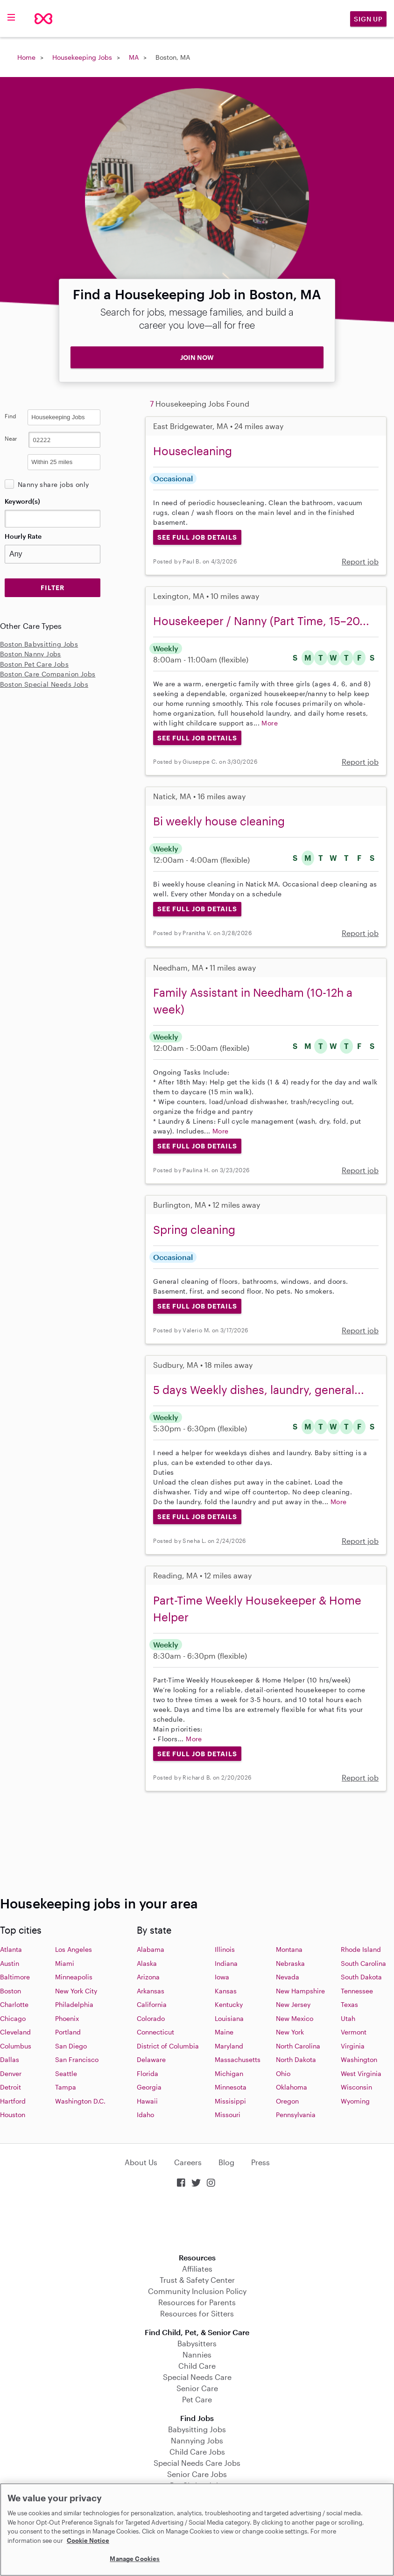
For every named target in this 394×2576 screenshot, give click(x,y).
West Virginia (361, 2073)
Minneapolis (73, 1977)
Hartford (13, 2101)
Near (11, 438)
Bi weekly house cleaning (219, 821)
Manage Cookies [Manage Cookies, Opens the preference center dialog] (135, 2558)
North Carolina (298, 2046)
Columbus (15, 2046)
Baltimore (15, 1977)
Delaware (151, 2059)
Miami (64, 1963)
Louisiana (229, 2018)
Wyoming (355, 2101)
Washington (359, 2059)
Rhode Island (361, 1949)
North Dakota (296, 2059)
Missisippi (230, 2101)
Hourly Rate (23, 536)
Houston (12, 2115)
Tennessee (357, 1991)
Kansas (226, 1991)
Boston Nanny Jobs (30, 654)
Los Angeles (73, 1949)
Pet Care (197, 2399)
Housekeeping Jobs (82, 57)
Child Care (197, 2365)
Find (10, 416)
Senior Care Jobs (197, 2474)
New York (290, 2032)
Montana (289, 1949)
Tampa (65, 2087)
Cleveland (15, 2032)
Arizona (148, 1977)
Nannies (197, 2354)
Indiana (226, 1963)
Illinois (225, 1949)
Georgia (149, 2087)
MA (134, 57)
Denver (10, 2073)
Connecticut (155, 2032)
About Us (141, 2162)
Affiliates (197, 2268)
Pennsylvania (296, 2115)
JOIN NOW (197, 357)
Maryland (229, 2046)
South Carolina (363, 1963)
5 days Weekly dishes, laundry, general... (258, 1389)
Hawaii (147, 2101)
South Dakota (361, 1977)
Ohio (283, 2073)
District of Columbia (168, 2046)
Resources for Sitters (197, 2313)
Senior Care (197, 2388)
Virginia (353, 2046)
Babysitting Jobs (197, 2429)
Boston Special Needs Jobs (44, 684)
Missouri (227, 2115)
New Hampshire (300, 1991)
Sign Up (368, 19)
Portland (68, 2032)
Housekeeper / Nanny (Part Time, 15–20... (261, 620)
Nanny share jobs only (53, 484)
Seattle (66, 2073)
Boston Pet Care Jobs (34, 664)
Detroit (10, 2087)
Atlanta (11, 1949)
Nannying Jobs (197, 2440)
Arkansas (150, 1991)
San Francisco (76, 2059)
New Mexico (294, 2018)
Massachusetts (237, 2059)
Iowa (222, 1977)
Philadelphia (74, 2004)
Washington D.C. (80, 2101)
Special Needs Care (197, 2376)
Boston (10, 1991)
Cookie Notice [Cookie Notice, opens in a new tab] (88, 2540)
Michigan (229, 2073)
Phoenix (67, 2018)
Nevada (287, 1977)
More (269, 723)
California (152, 2004)
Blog (226, 2162)
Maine (224, 2032)
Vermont (353, 2032)
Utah (348, 2018)
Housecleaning (192, 450)
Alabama (150, 1949)
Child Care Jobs (197, 2451)
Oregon (287, 2101)
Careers (188, 2162)
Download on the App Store (197, 2221)
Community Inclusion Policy (197, 2291)
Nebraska (290, 1963)
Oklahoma (291, 2087)
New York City (76, 1991)
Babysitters (197, 2343)
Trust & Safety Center (197, 2279)
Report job (360, 561)
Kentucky (229, 2004)
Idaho (145, 2115)
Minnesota (230, 2087)
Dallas (9, 2059)
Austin (9, 1963)
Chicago (13, 2018)
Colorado (151, 2018)
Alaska (147, 1963)
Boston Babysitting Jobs (39, 644)
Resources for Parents (197, 2302)
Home (26, 57)
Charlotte (14, 2004)
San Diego (71, 2046)
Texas (349, 2004)
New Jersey (293, 2004)
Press (260, 2162)
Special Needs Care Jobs (197, 2462)
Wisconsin (356, 2087)
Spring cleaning (194, 1229)
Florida (147, 2073)
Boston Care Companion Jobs (47, 674)
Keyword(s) (22, 501)
